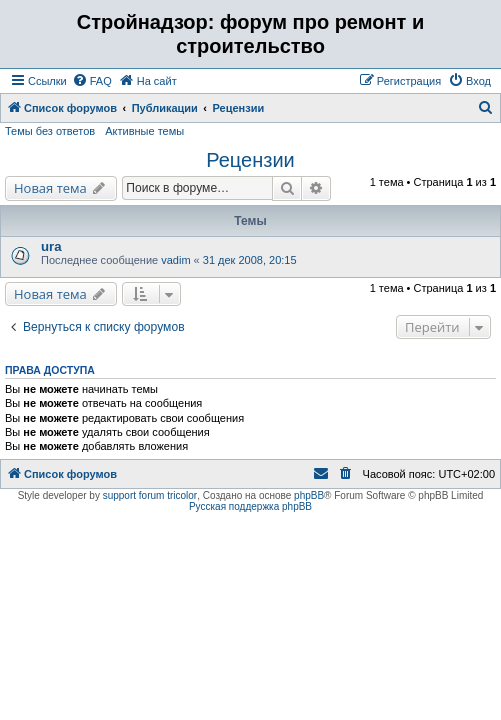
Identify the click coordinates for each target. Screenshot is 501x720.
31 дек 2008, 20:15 (250, 260)
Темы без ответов (50, 131)
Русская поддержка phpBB (250, 506)
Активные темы (144, 131)
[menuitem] (92, 81)
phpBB (309, 495)
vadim (175, 260)
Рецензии (250, 160)
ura (51, 246)
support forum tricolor (150, 495)
